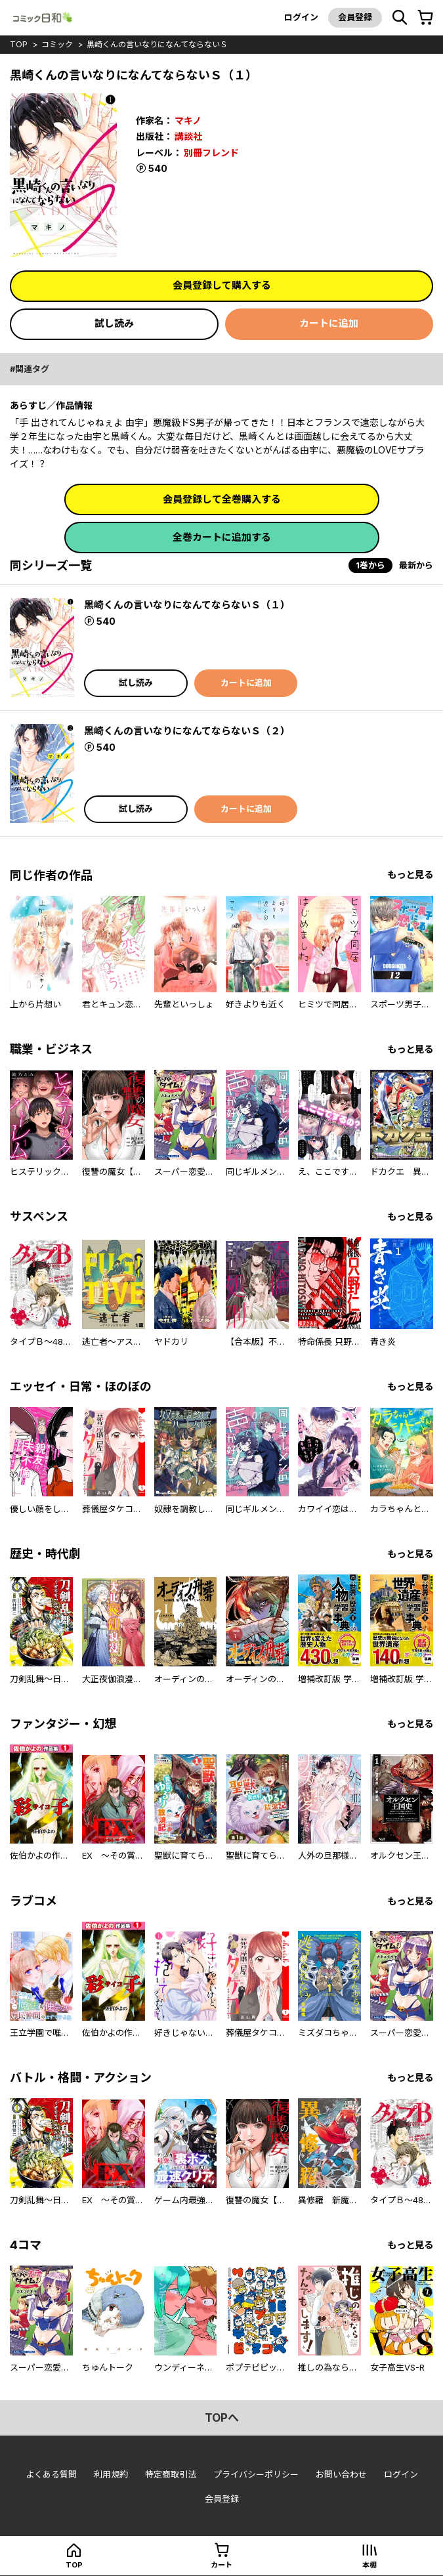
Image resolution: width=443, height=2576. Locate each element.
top (19, 44)
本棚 (369, 2564)
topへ (222, 2417)
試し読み (114, 323)
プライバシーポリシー (256, 2474)
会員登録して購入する (222, 285)
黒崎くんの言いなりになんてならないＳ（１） (187, 605)
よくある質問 (51, 2474)
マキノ (188, 120)
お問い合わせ (341, 2474)
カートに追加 (328, 323)
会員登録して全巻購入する (222, 499)
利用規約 (111, 2474)
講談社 (188, 136)
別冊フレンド (211, 152)
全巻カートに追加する (222, 537)
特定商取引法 (170, 2474)
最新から (416, 565)
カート (221, 2564)
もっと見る (410, 874)
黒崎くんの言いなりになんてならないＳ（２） (187, 731)
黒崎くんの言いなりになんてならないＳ (157, 44)
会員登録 (355, 17)
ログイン (301, 17)
